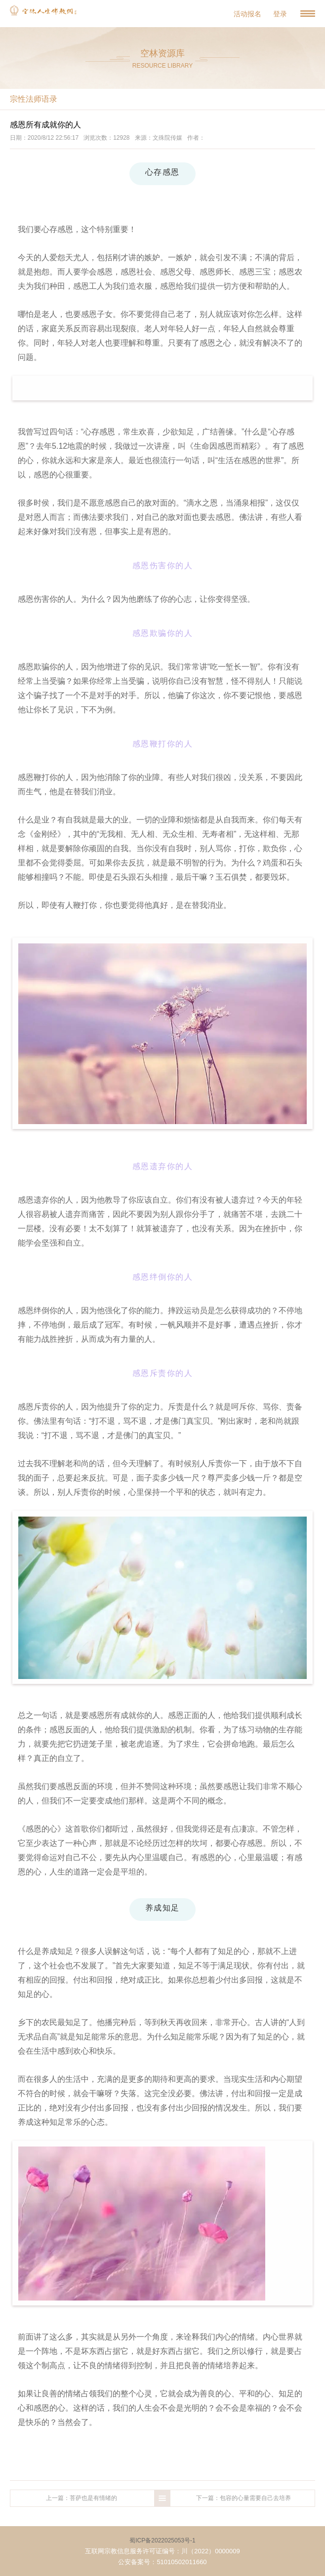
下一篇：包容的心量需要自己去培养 (243, 2498)
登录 (280, 14)
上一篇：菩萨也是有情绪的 (81, 2498)
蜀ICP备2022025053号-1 (162, 2540)
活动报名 (247, 14)
